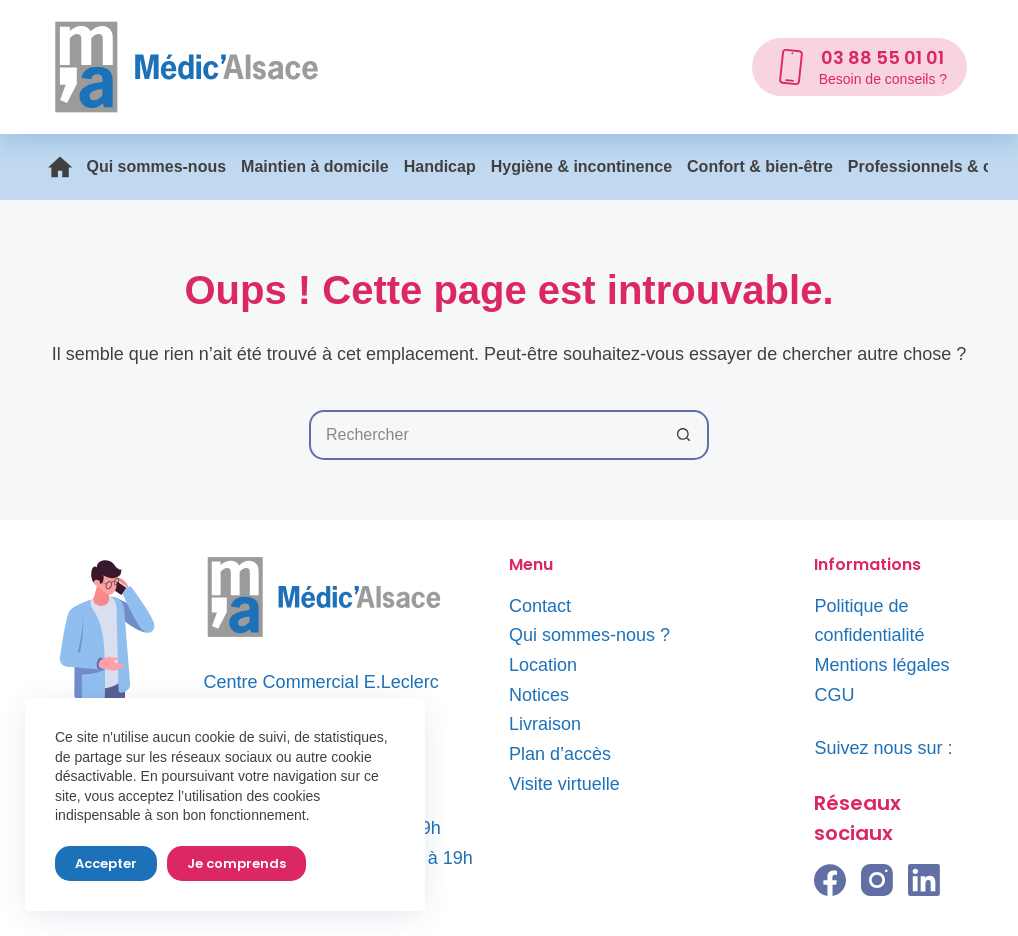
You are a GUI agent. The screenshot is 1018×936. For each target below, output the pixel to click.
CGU (834, 695)
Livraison (545, 724)
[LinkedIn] (924, 880)
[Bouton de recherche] (684, 435)
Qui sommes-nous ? (589, 635)
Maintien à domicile (315, 166)
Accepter (106, 863)
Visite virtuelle (564, 784)
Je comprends (236, 863)
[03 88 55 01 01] (859, 67)
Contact (540, 606)
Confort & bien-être (760, 166)
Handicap (440, 166)
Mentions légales (881, 665)
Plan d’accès (560, 754)
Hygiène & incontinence (581, 166)
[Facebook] (830, 880)
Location (543, 665)
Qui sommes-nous (157, 166)
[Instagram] (877, 880)
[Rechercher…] (484, 435)
